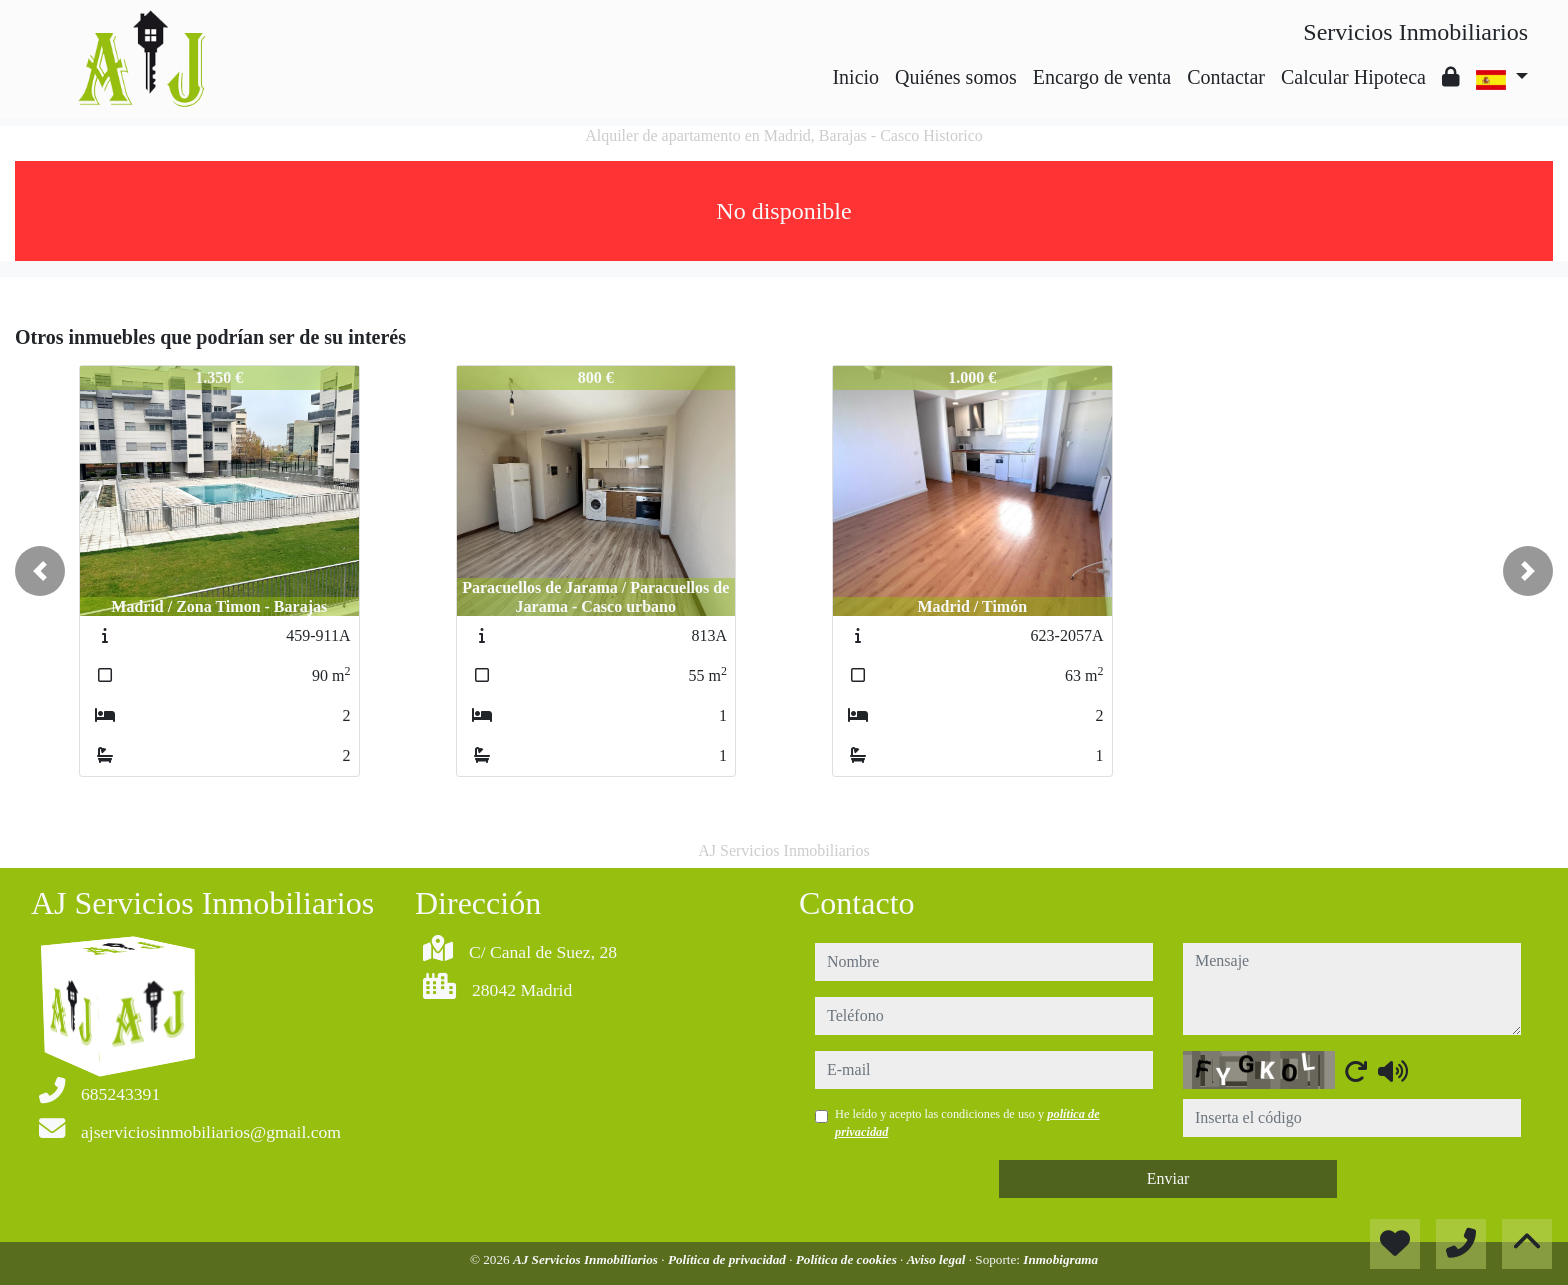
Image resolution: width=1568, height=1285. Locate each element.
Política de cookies (848, 1259)
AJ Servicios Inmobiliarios (587, 1259)
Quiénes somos (956, 77)
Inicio (855, 77)
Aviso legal (938, 1259)
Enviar (1168, 1178)
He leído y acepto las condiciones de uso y (967, 1123)
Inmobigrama (1060, 1259)
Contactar (1226, 77)
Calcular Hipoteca (1353, 77)
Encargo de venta (1102, 77)
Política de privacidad (728, 1259)
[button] (40, 571)
